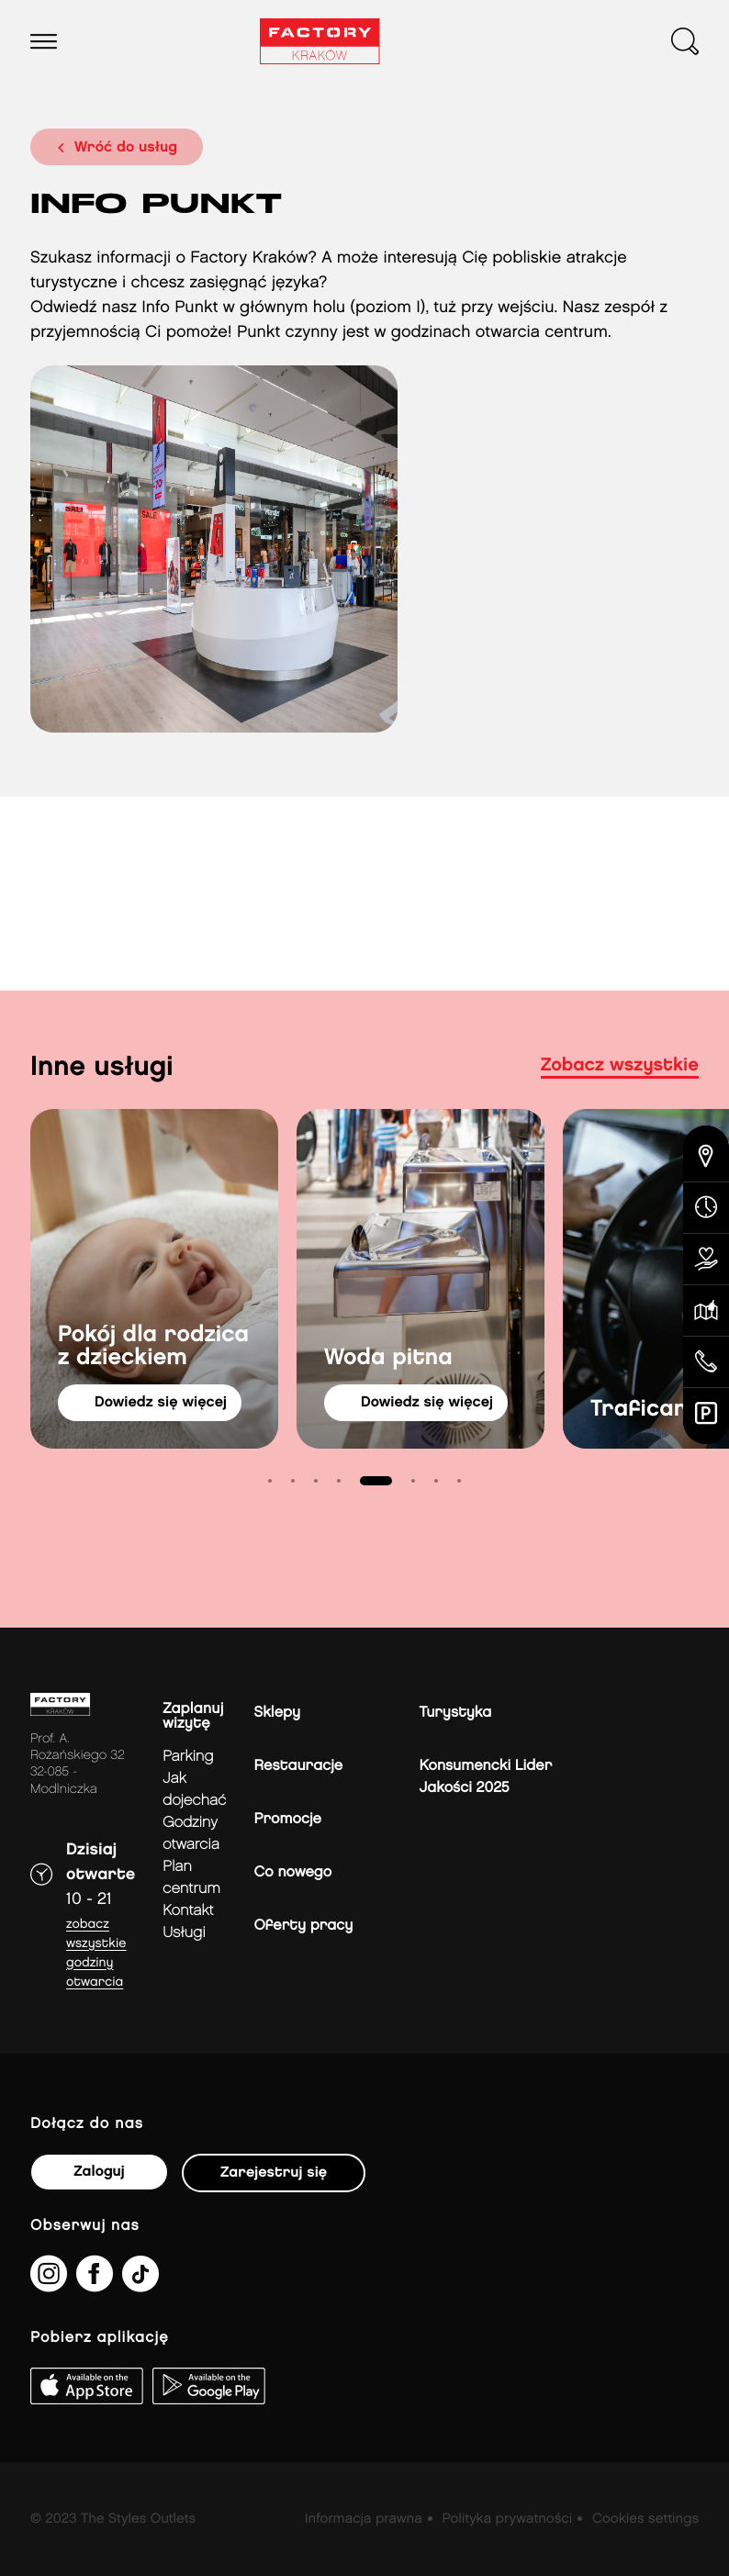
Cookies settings (645, 2519)
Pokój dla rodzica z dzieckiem (153, 1347)
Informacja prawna (363, 2519)
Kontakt (188, 1911)
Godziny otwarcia (191, 1834)
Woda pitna (388, 1358)
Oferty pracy (303, 1925)
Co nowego (293, 1872)
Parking (188, 1757)
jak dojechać (194, 1790)
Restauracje (298, 1766)
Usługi (184, 1933)
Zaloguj (98, 2171)
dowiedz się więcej (161, 1402)
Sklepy (277, 1712)
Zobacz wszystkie (620, 1066)
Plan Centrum (191, 1878)
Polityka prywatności (507, 2519)
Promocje (287, 1819)
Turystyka (456, 1712)
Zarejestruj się (273, 2172)
